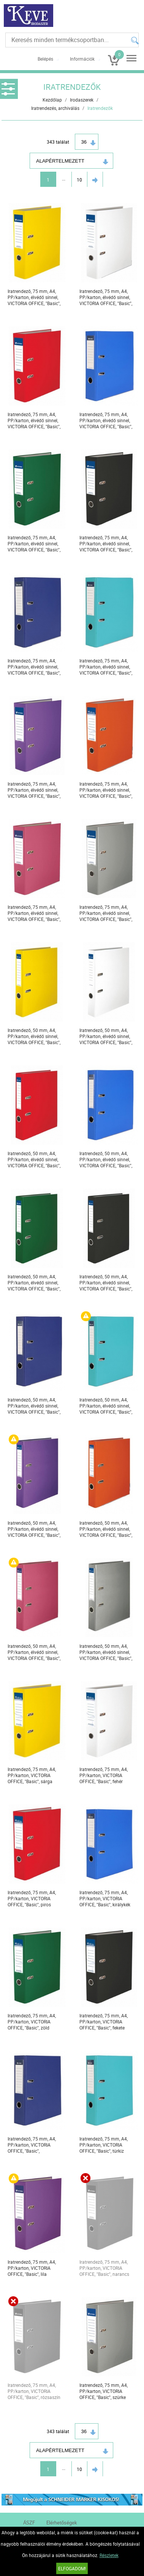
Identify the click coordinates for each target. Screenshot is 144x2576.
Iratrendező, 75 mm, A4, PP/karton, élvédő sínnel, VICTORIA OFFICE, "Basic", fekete (105, 543)
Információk (82, 59)
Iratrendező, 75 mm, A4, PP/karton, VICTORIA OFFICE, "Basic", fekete (103, 2021)
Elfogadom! (72, 2568)
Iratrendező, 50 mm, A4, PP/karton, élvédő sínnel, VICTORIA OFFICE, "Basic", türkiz (105, 1406)
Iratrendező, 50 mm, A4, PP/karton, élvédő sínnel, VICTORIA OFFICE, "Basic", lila (34, 1529)
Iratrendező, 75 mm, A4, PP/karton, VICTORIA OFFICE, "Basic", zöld (32, 2021)
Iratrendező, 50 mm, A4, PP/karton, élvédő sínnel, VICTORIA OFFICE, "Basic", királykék (105, 1159)
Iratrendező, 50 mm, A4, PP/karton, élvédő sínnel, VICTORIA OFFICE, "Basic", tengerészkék (34, 1406)
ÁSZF (29, 2522)
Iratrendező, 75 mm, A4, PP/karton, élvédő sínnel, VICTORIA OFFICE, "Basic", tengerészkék (34, 667)
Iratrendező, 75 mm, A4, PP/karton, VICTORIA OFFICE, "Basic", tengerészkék (32, 2145)
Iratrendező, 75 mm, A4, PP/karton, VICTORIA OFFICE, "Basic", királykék (104, 1898)
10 (79, 180)
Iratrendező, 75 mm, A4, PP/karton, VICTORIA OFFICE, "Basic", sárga (32, 1775)
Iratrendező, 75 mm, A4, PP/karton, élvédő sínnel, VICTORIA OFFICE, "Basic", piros (34, 420)
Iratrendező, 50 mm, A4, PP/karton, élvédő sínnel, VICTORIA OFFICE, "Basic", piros (34, 1159)
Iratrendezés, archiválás (55, 108)
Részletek (109, 2555)
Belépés (45, 59)
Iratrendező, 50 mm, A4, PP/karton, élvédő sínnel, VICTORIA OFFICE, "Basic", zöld (34, 1282)
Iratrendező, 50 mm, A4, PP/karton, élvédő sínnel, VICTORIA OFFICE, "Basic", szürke (105, 1652)
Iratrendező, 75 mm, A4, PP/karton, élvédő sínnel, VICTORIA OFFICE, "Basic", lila (34, 790)
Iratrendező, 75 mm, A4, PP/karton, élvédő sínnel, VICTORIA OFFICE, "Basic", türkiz (105, 667)
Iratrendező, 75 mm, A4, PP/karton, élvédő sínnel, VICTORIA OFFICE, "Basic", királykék (105, 420)
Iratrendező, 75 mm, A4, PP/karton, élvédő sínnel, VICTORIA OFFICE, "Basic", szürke (105, 913)
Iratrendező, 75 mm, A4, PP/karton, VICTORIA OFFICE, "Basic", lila (32, 2268)
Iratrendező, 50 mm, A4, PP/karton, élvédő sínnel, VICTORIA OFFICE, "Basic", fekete (105, 1282)
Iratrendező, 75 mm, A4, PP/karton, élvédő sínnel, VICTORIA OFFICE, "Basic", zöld (34, 543)
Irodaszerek (81, 100)
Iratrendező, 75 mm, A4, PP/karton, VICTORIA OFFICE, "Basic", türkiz (103, 2145)
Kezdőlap (52, 100)
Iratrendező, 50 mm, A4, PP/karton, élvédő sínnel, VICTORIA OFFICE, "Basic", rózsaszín (34, 1652)
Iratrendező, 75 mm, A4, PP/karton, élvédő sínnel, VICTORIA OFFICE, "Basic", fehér (105, 297)
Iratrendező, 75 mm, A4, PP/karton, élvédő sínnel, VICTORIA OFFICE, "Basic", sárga (34, 297)
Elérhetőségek (61, 2522)
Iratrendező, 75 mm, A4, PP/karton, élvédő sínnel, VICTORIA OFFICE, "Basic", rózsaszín (34, 913)
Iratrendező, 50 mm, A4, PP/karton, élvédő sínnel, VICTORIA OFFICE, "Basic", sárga (34, 1036)
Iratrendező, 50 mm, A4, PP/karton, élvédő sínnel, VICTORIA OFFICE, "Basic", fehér (105, 1036)
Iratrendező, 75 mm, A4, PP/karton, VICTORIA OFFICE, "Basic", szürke (103, 2391)
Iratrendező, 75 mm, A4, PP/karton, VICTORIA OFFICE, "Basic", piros (32, 1898)
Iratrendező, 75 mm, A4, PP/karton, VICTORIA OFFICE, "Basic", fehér (103, 1775)
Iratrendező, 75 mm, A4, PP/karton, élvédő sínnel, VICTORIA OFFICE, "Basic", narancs (105, 790)
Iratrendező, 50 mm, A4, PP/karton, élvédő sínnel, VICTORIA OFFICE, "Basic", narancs (105, 1529)
